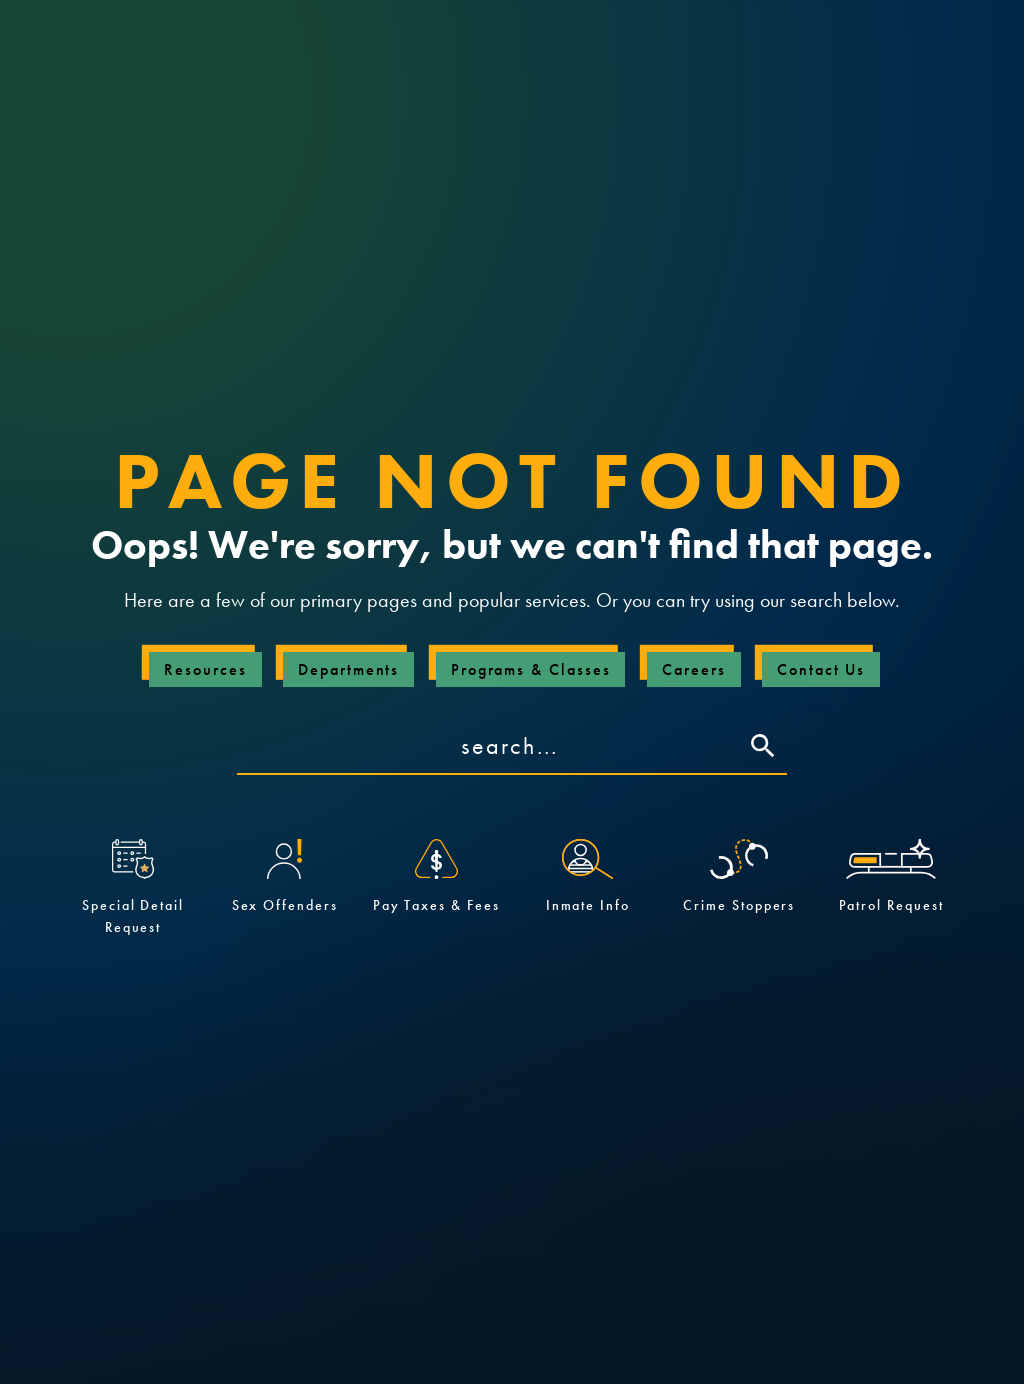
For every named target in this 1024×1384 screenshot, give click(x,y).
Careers (693, 669)
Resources (205, 669)
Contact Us (821, 669)
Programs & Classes (531, 669)
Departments (348, 669)
